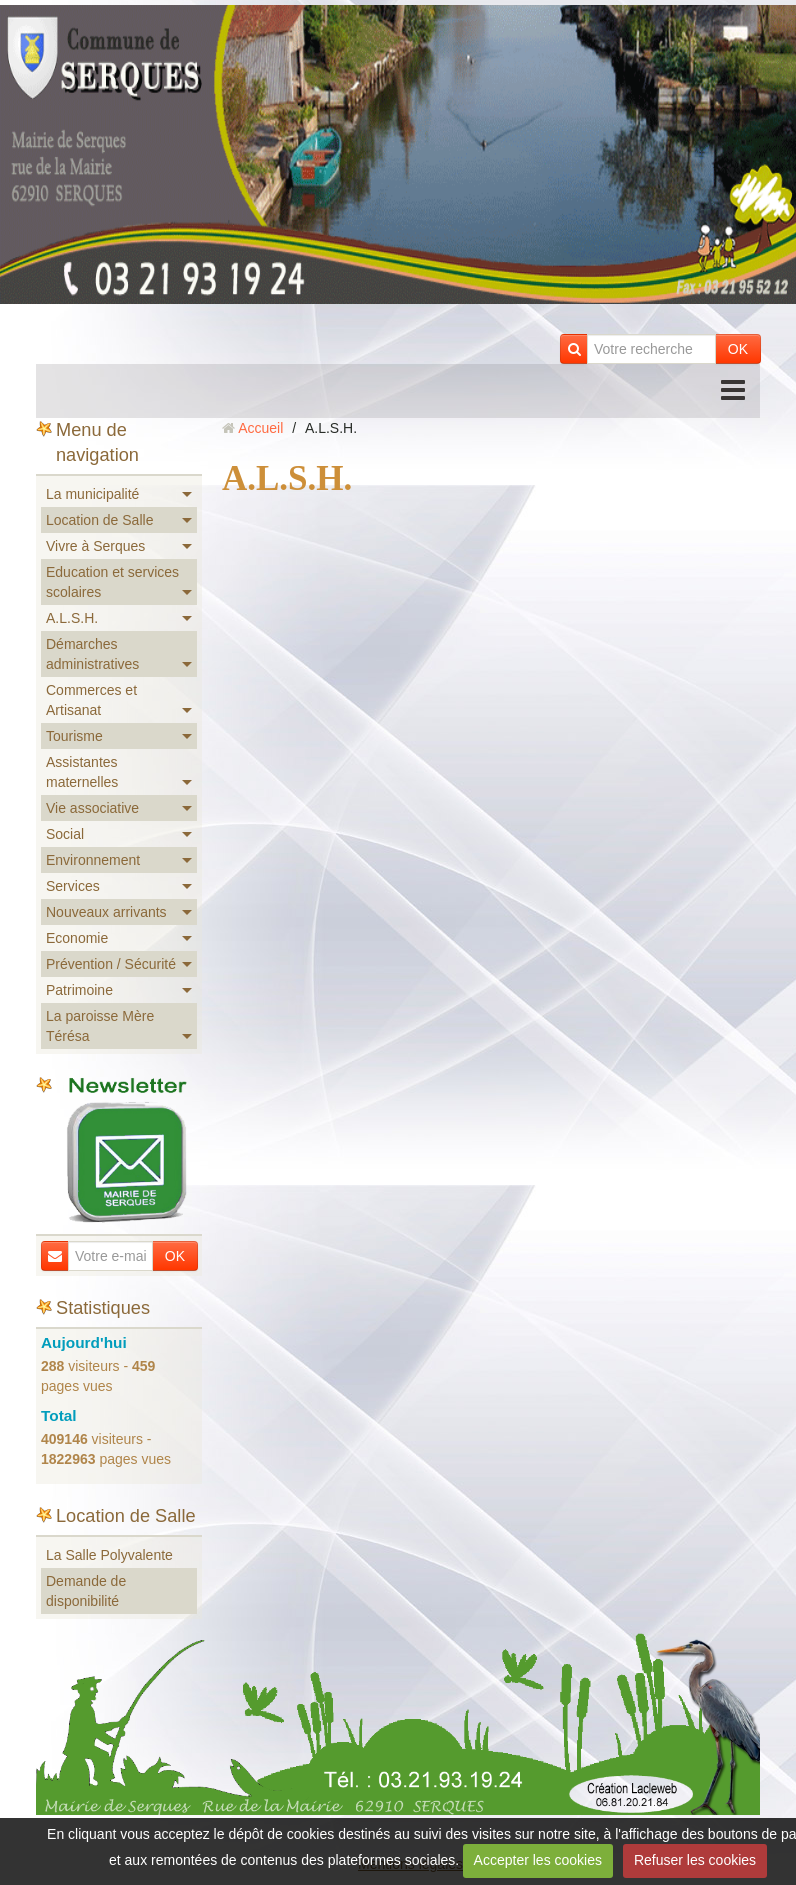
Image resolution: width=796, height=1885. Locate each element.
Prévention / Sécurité (111, 964)
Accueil (260, 428)
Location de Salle (99, 520)
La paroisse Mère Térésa (100, 1026)
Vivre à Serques (95, 546)
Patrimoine (79, 990)
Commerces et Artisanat (91, 700)
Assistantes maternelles (82, 772)
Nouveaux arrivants (106, 912)
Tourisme (74, 736)
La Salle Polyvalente (109, 1555)
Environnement (93, 860)
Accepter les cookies (538, 1860)
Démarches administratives (92, 654)
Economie (77, 938)
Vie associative (92, 808)
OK (738, 349)
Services (73, 886)
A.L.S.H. (72, 618)
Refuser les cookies (695, 1860)
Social (65, 834)
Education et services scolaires (112, 582)
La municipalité (92, 494)
